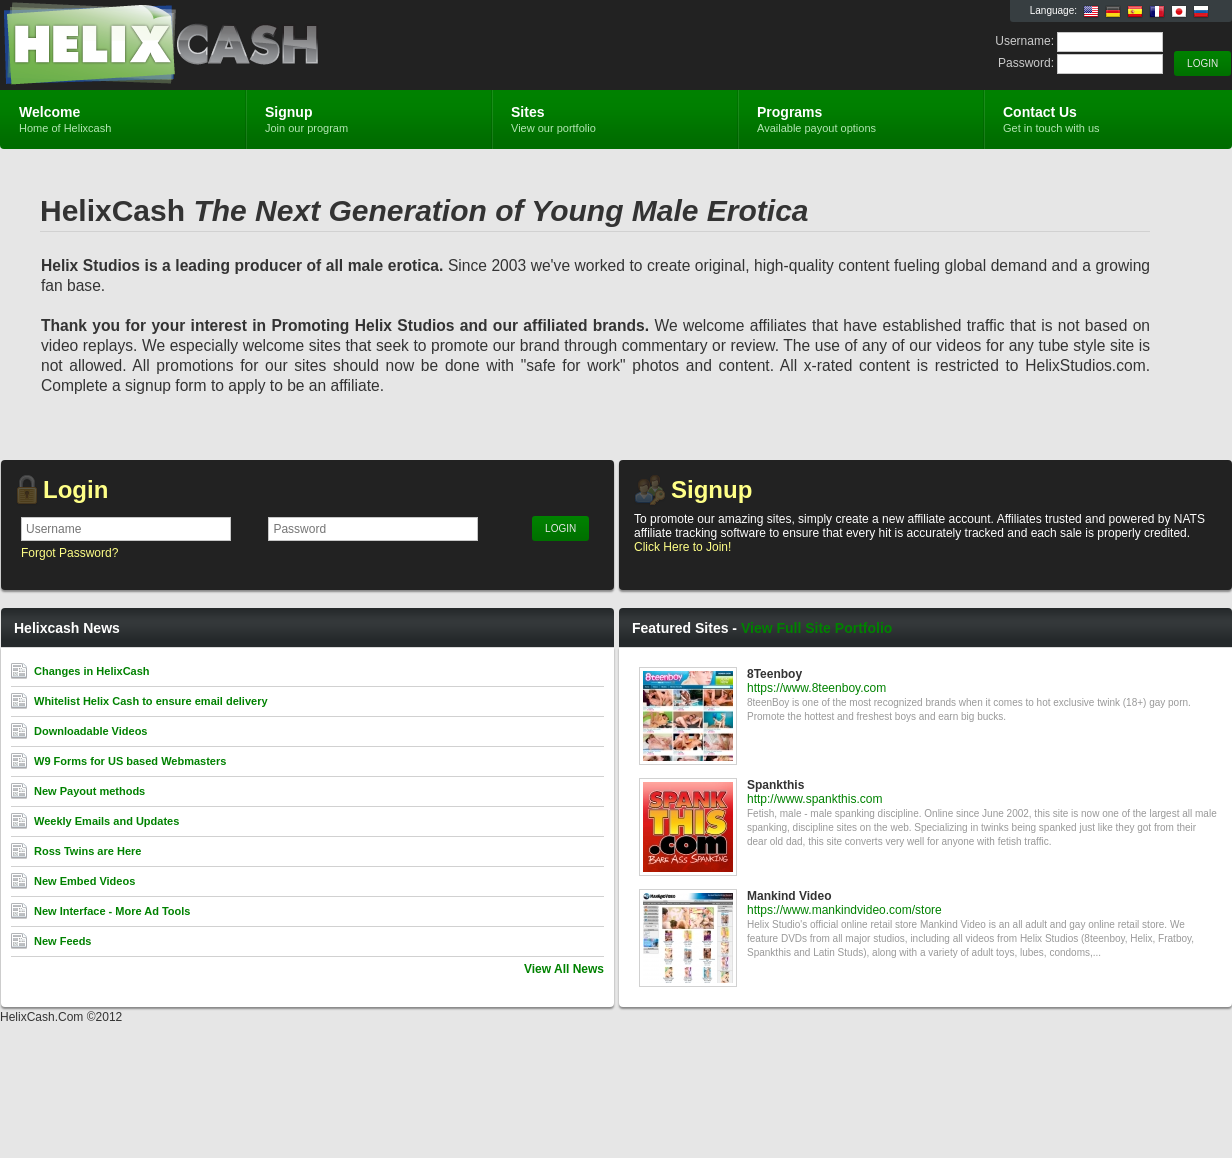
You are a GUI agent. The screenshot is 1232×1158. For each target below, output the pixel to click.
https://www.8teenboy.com (816, 688)
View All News (564, 969)
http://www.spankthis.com (814, 799)
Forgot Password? (69, 553)
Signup (711, 489)
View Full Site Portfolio (816, 628)
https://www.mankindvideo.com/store (844, 910)
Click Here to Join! (682, 547)
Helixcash (238, 46)
